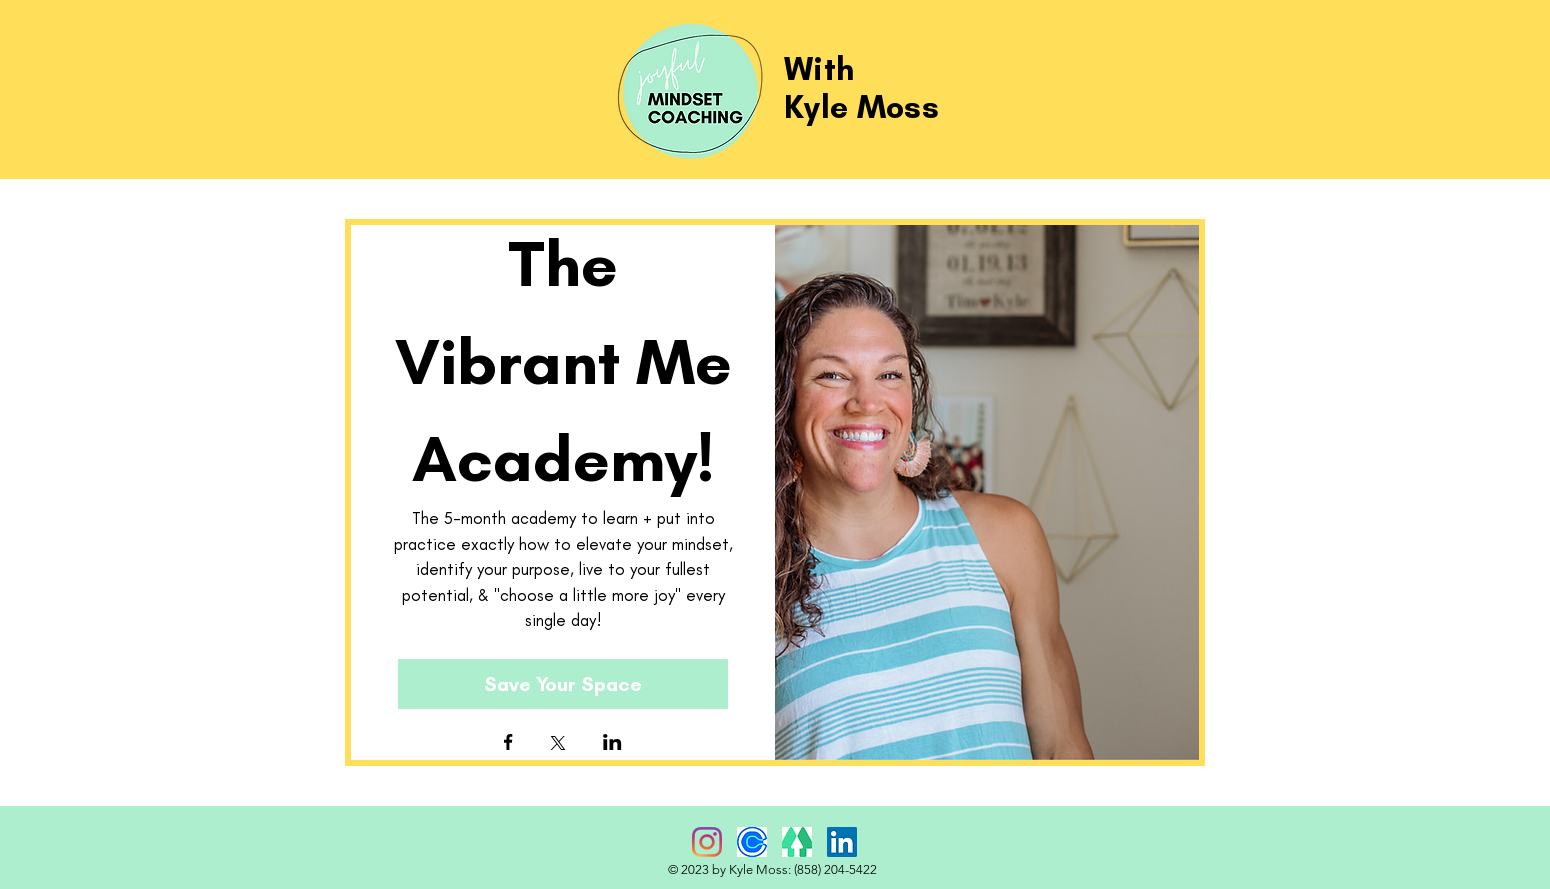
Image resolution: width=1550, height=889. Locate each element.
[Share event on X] (558, 745)
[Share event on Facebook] (508, 744)
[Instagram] (707, 842)
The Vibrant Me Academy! (571, 360)
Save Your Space (563, 684)
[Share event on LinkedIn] (612, 744)
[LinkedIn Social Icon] (842, 842)
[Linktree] (797, 842)
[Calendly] (752, 842)
